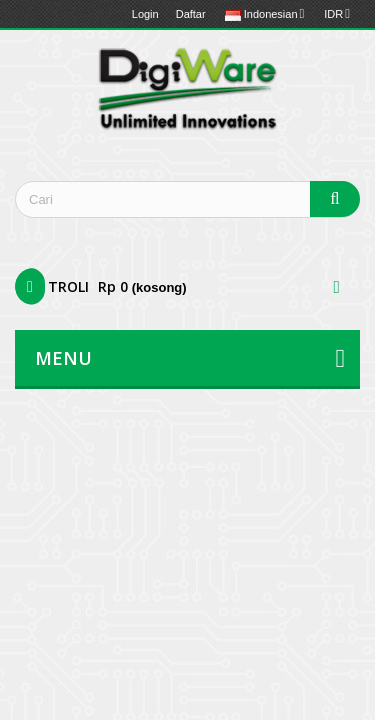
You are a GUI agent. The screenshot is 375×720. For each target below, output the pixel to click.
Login (145, 14)
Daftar (191, 14)
